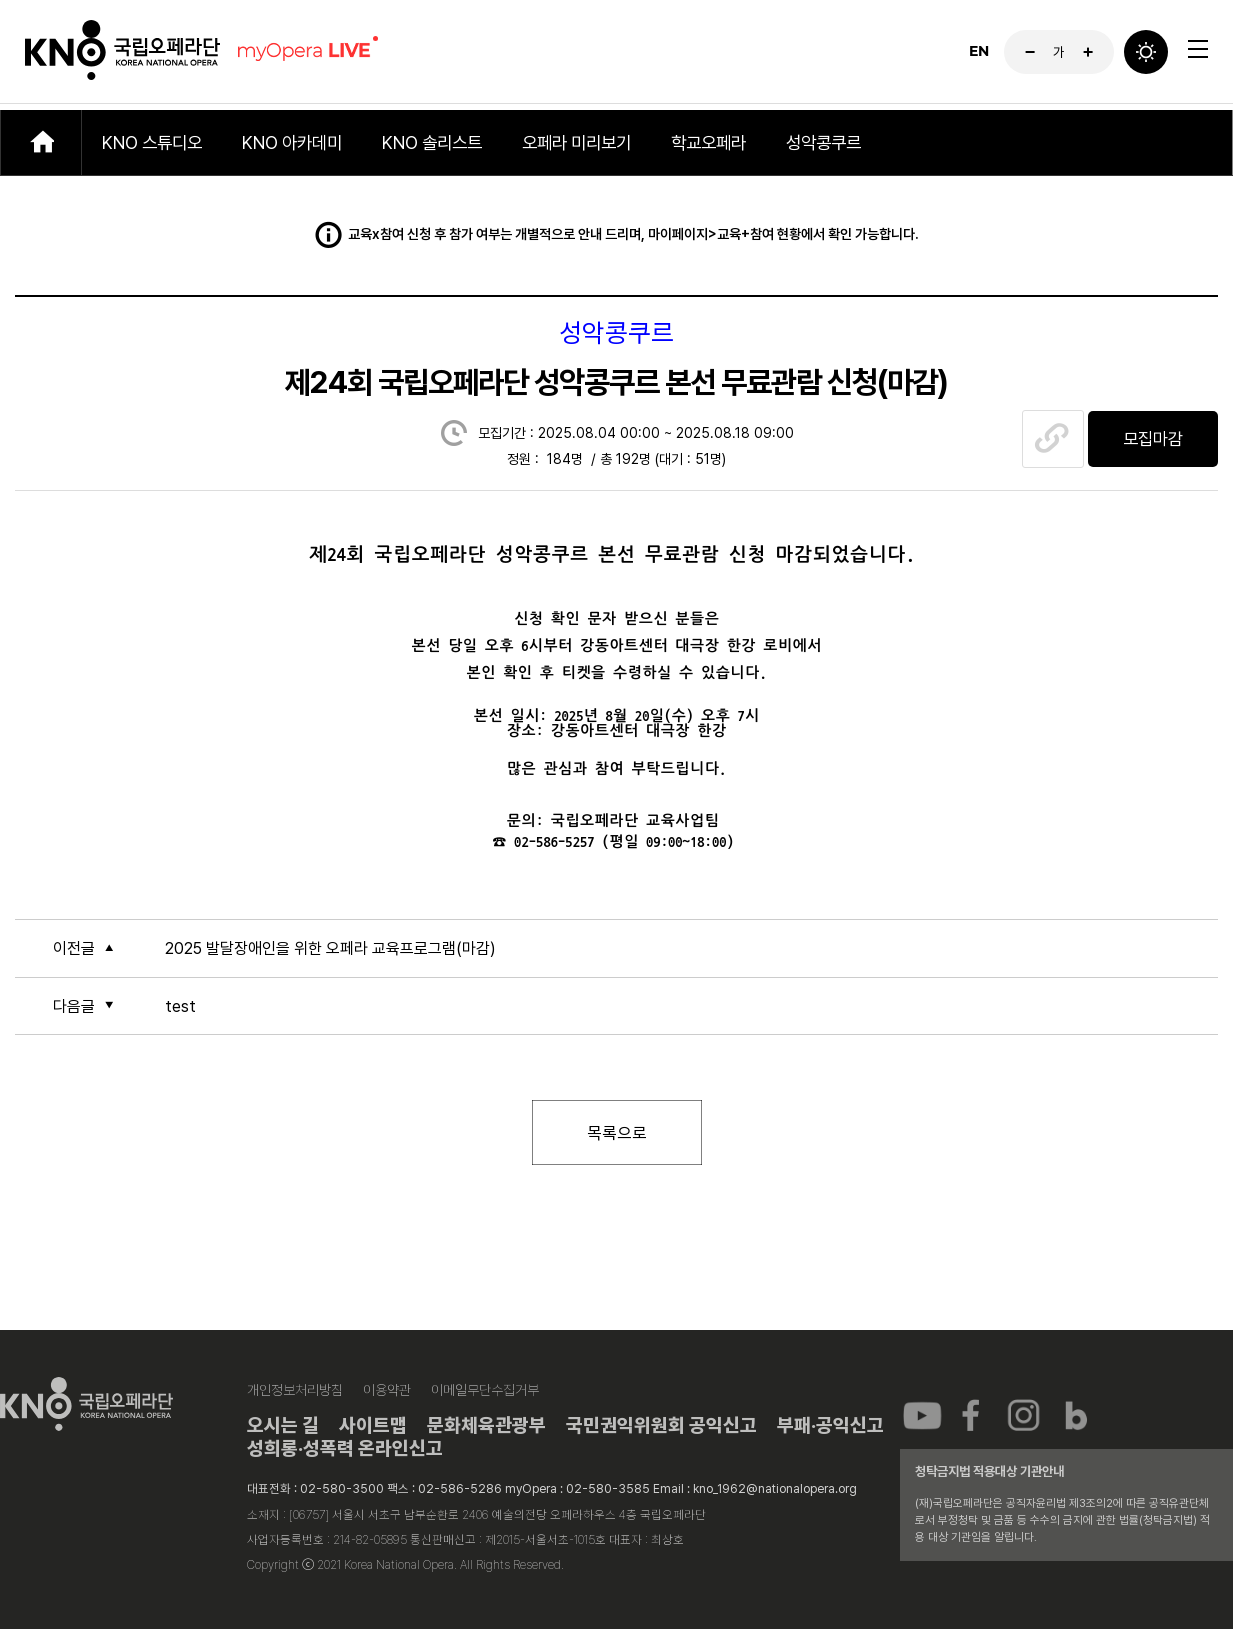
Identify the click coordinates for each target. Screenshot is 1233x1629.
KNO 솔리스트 (432, 142)
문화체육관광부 (486, 1425)
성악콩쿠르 (823, 142)
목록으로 (617, 1132)
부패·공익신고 (830, 1425)
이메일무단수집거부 (485, 1390)
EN (979, 54)
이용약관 (387, 1390)
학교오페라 (708, 142)
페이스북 (973, 1414)
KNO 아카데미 (292, 142)
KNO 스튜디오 (152, 142)
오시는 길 (283, 1425)
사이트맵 (373, 1425)
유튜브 (922, 1414)
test (180, 1006)
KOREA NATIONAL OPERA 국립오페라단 (122, 55)
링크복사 (1053, 439)
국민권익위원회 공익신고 (661, 1425)
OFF (1146, 55)
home (41, 142)
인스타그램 (1024, 1414)
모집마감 (1153, 438)
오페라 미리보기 (576, 142)
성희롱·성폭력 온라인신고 (345, 1448)
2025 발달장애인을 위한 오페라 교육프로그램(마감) (330, 948)
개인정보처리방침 (295, 1390)
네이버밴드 (1075, 1414)
